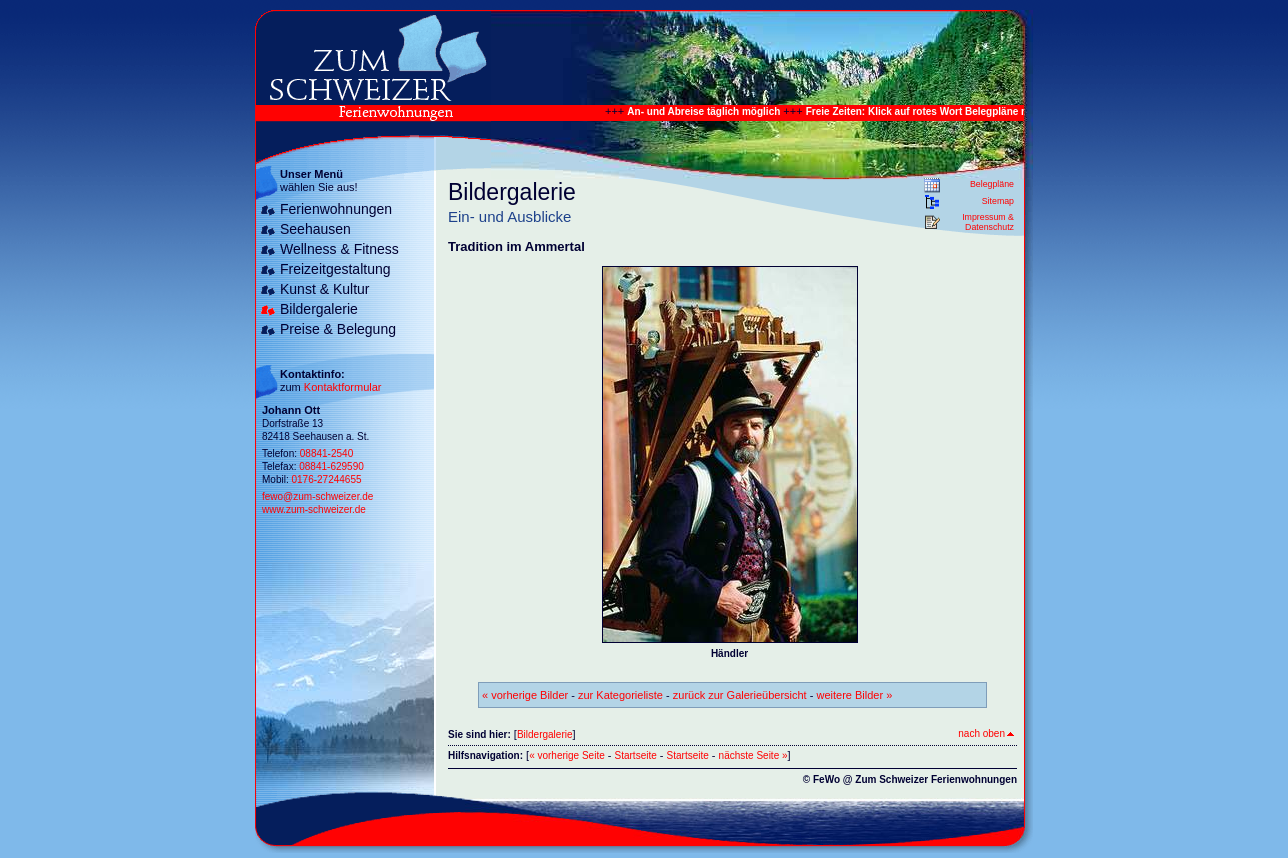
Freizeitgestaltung (335, 269)
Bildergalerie (319, 309)
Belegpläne (992, 184)
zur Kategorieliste (620, 695)
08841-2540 (326, 453)
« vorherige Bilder (525, 695)
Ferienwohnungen (336, 209)
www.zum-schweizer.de (314, 509)
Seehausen (315, 229)
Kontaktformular (343, 387)
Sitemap (998, 201)
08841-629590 (331, 466)
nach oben (986, 733)
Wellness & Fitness (339, 249)
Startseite (636, 755)
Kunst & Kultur (325, 289)
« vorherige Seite (567, 755)
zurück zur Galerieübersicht (740, 695)
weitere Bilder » (854, 695)
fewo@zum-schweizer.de (317, 496)
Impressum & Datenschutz (988, 222)
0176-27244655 (326, 479)
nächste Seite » (753, 755)
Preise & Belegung (338, 329)
